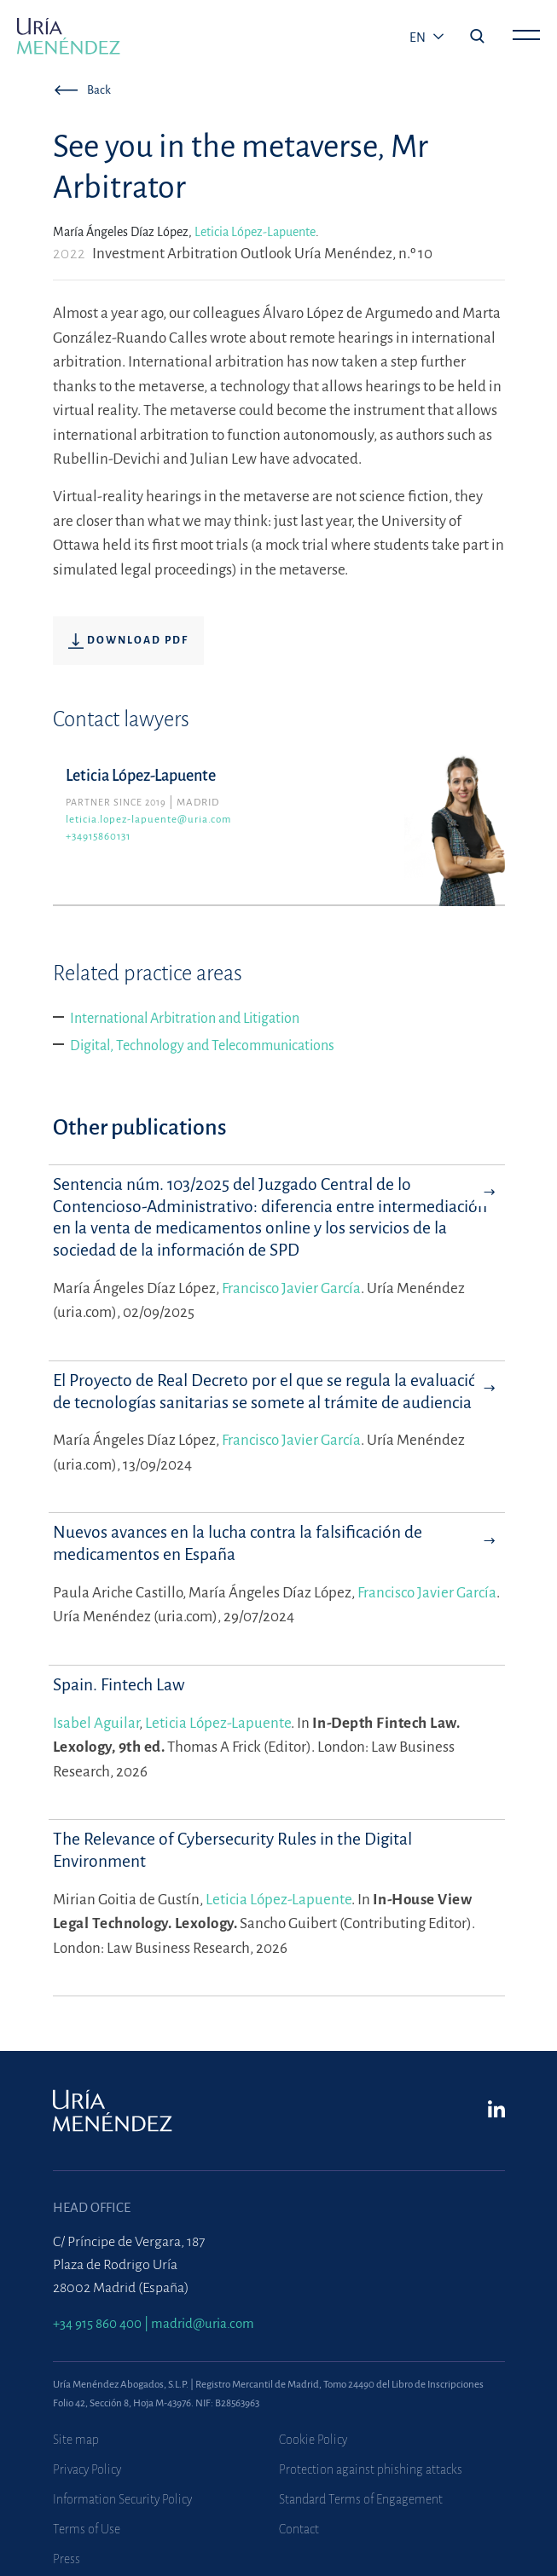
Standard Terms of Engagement (361, 2499)
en (418, 37)
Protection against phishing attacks (370, 2469)
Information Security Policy (122, 2499)
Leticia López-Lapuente (255, 232)
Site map (76, 2439)
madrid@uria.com (202, 2323)
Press (66, 2559)
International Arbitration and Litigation (184, 1018)
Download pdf (128, 641)
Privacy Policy (87, 2469)
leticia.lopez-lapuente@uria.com (148, 819)
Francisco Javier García (291, 1288)
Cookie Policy (313, 2439)
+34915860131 (98, 836)
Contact (299, 2529)
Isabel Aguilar (96, 1723)
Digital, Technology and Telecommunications (202, 1046)
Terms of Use (86, 2529)
